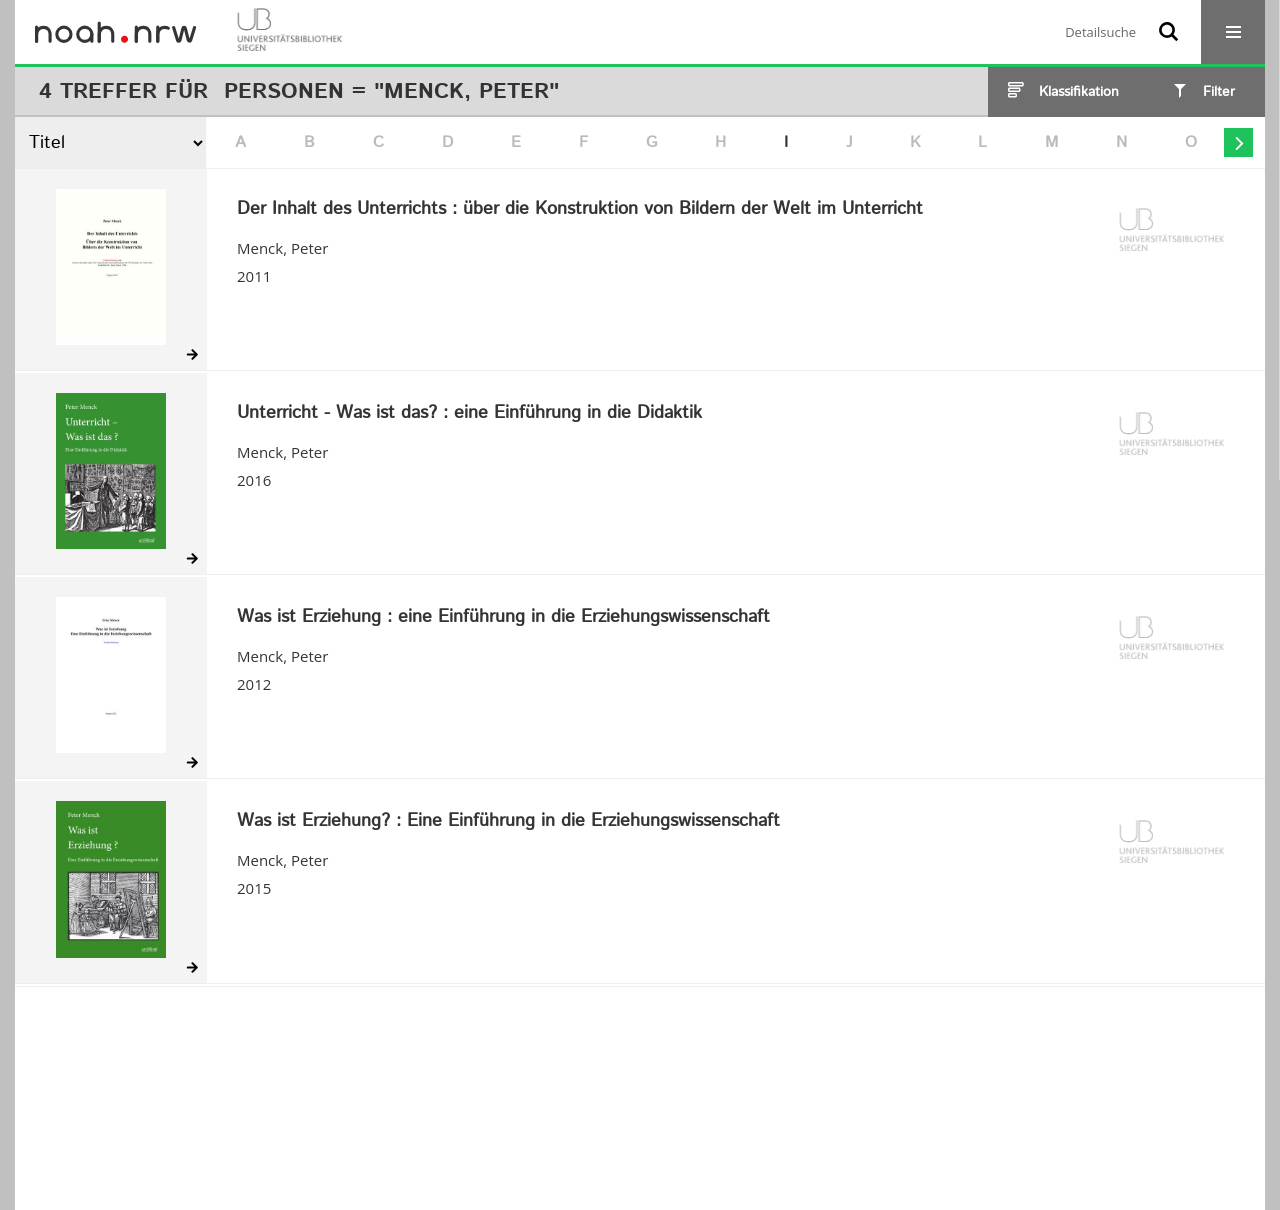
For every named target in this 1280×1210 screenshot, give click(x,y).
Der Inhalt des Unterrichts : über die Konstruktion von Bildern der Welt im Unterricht (580, 210)
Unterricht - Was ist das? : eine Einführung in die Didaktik (469, 414)
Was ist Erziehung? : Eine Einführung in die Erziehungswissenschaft (508, 822)
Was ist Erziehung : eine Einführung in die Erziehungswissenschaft (503, 618)
